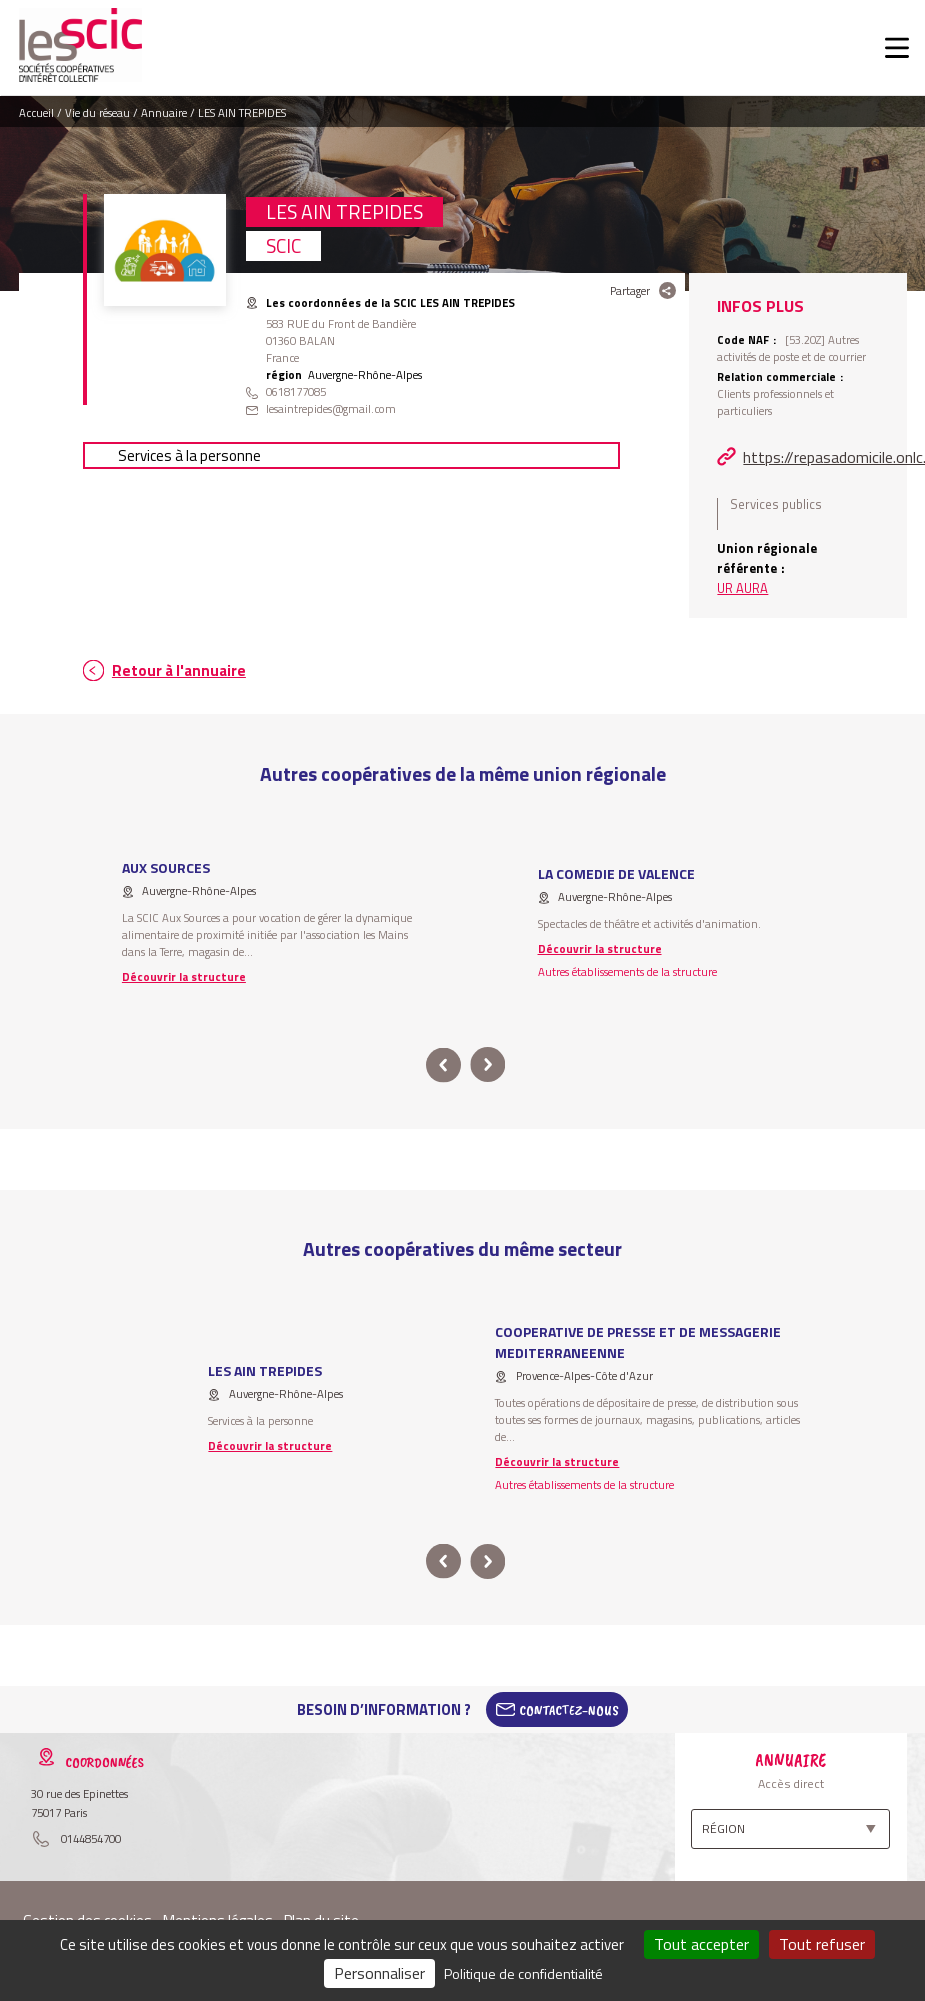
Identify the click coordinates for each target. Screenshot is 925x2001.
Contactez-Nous (569, 1710)
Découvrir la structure (184, 976)
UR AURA (742, 588)
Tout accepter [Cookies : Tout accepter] (701, 1944)
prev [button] (444, 1065)
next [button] (488, 1065)
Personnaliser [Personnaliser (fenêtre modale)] (379, 1973)
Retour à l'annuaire (179, 670)
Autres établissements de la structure (627, 971)
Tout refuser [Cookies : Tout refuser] (822, 1944)
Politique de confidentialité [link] (523, 1973)
